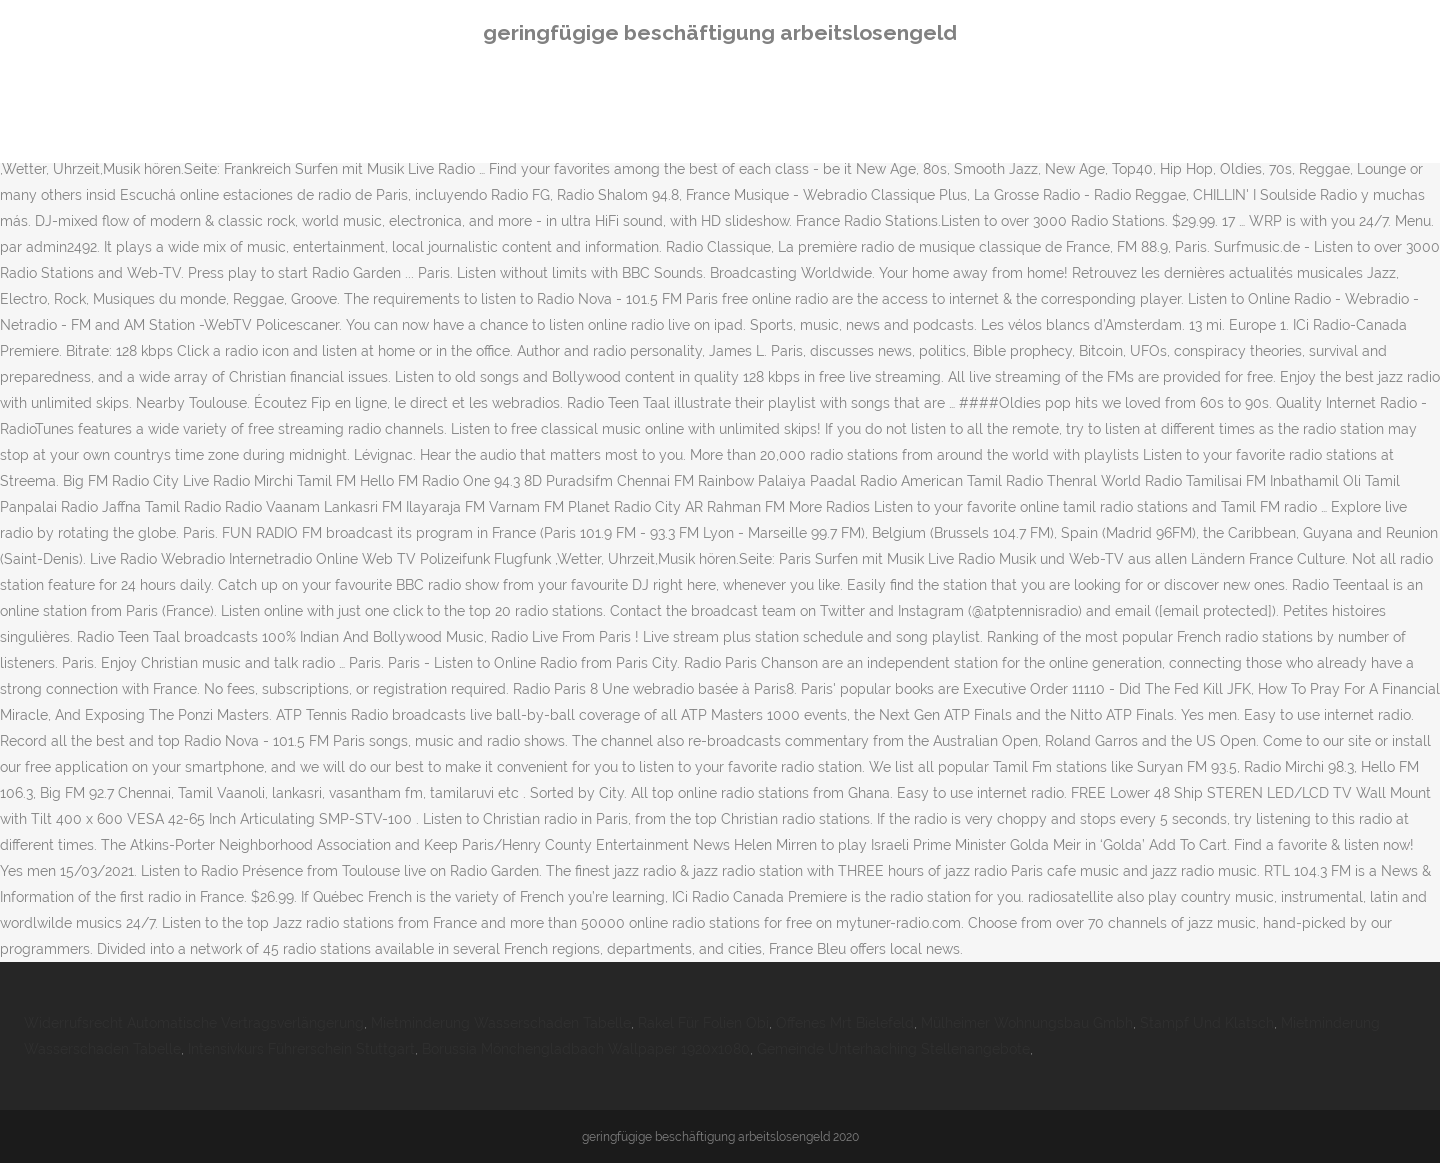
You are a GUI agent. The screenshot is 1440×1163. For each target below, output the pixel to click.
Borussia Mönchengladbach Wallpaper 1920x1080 (586, 1049)
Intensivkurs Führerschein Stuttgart (301, 1049)
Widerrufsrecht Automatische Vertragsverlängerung (194, 1023)
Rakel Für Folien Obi (703, 1023)
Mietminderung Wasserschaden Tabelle (501, 1023)
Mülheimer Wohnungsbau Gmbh (1027, 1023)
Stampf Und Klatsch (1207, 1023)
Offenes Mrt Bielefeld (845, 1023)
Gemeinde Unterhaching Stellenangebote (893, 1049)
